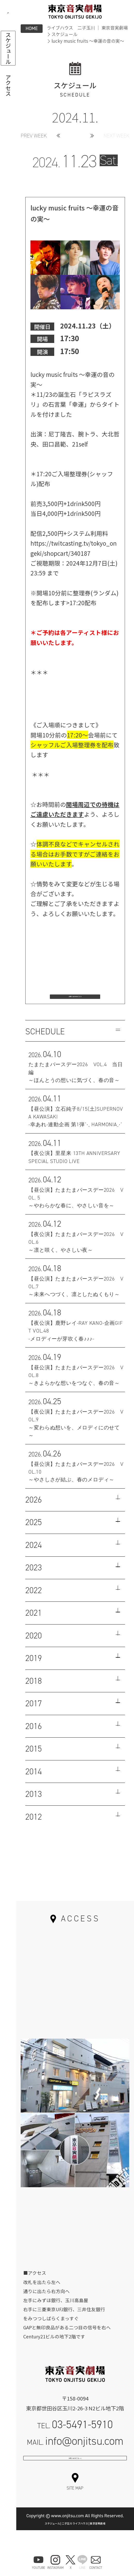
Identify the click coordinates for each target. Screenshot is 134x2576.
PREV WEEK (34, 136)
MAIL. (75, 2452)
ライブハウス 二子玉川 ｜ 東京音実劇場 (87, 27)
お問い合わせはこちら (75, 999)
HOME (32, 28)
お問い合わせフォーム (75, 2476)
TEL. (75, 2436)
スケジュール (64, 34)
